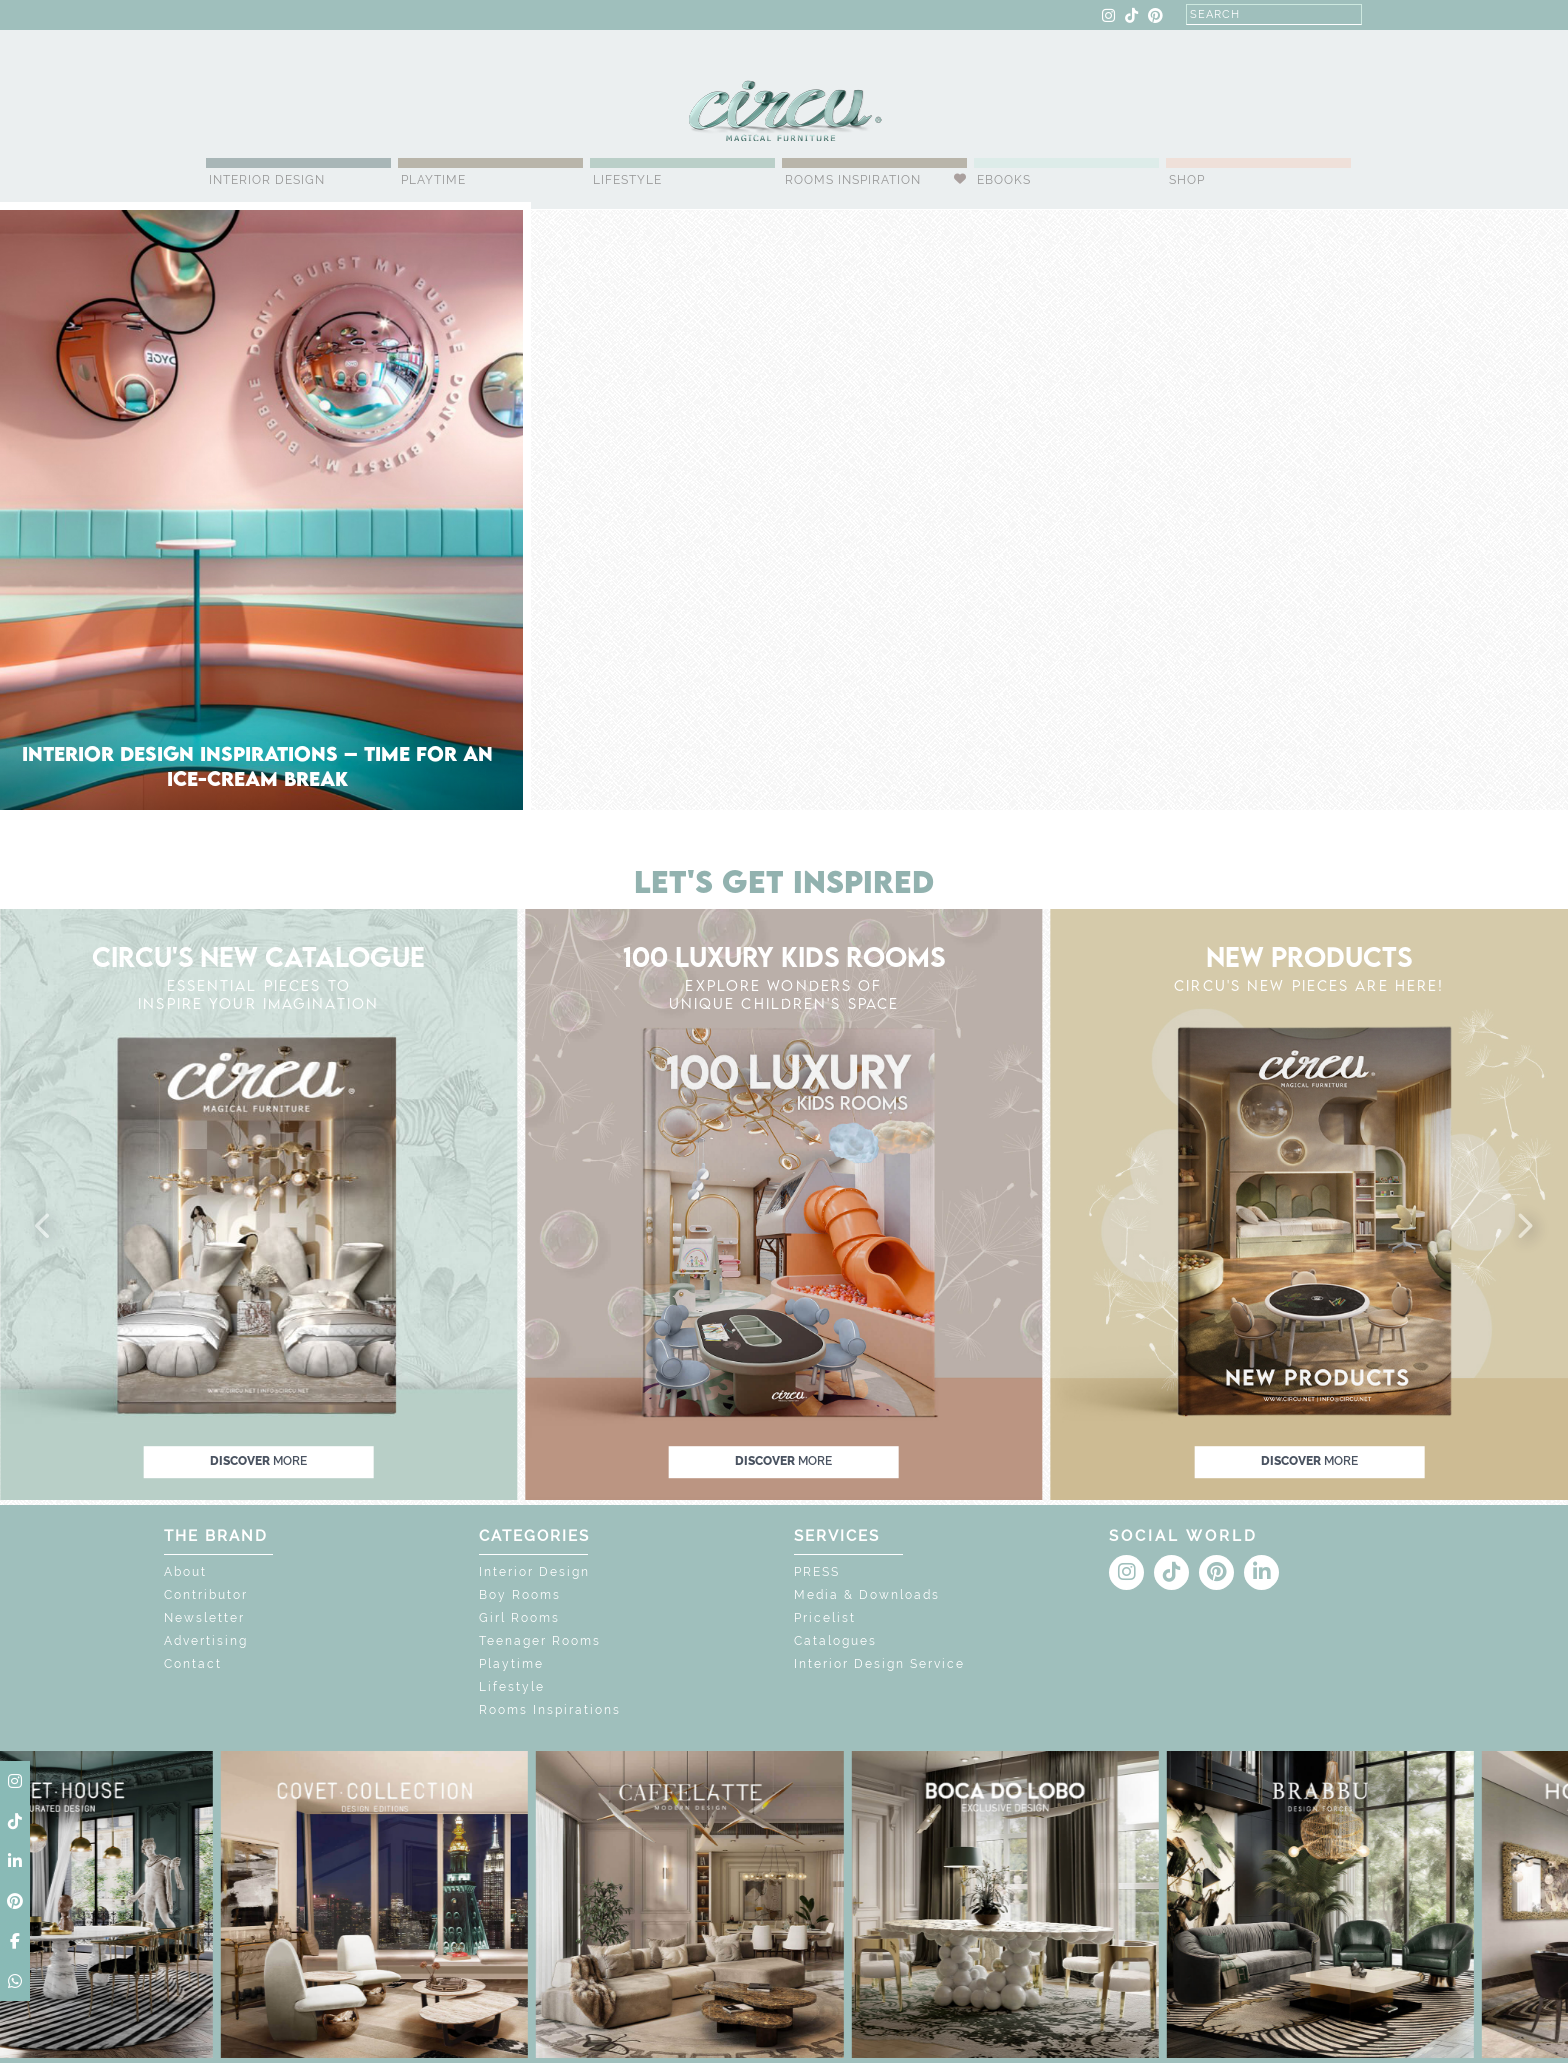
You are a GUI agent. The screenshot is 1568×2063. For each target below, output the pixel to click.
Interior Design (267, 180)
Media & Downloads (867, 1595)
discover (258, 1462)
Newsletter (204, 1618)
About (185, 1572)
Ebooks (1004, 180)
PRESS (817, 1572)
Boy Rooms (520, 1595)
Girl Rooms (519, 1618)
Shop (1187, 180)
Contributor (206, 1595)
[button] (44, 1227)
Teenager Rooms (540, 1641)
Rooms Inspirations (550, 1710)
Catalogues (835, 1641)
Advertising (206, 1641)
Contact (193, 1664)
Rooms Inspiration (853, 180)
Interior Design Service (879, 1664)
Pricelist (825, 1618)
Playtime (433, 180)
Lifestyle (627, 180)
